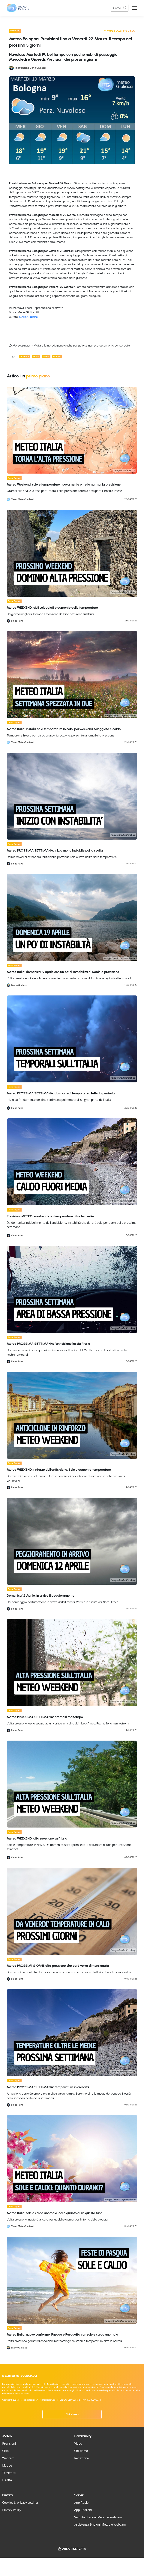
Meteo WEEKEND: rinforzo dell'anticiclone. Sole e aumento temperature (59, 1470)
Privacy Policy (11, 2510)
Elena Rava (17, 620)
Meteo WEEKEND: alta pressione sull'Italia (37, 1838)
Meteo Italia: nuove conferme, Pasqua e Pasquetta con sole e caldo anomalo (62, 2334)
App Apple (81, 2502)
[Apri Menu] (134, 8)
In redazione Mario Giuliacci (30, 67)
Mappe (7, 2465)
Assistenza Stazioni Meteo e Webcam (100, 2524)
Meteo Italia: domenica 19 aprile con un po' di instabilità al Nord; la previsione (63, 972)
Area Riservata (74, 2549)
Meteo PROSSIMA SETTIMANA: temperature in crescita (48, 2087)
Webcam (8, 2458)
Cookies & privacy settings (20, 2502)
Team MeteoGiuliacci (22, 499)
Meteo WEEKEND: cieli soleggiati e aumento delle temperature (52, 607)
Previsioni (9, 2443)
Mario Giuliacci (28, 317)
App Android (83, 2510)
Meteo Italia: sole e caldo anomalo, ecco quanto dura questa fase (54, 2213)
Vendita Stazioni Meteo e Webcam (98, 2517)
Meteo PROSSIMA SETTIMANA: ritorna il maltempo (45, 1717)
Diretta (7, 2480)
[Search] (119, 8)
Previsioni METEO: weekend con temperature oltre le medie (50, 1216)
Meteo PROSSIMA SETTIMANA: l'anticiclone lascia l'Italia (48, 1344)
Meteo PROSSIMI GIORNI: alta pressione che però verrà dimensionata (58, 1966)
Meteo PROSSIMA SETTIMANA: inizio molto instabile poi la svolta (55, 850)
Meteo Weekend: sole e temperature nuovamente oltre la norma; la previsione (64, 484)
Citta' (5, 2451)
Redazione (81, 2458)
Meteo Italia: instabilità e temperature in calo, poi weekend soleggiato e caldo (64, 729)
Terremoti (9, 2473)
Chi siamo (72, 2414)
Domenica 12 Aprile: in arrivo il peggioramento (40, 1595)
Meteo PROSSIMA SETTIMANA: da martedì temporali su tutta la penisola (61, 1093)
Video (78, 2443)
